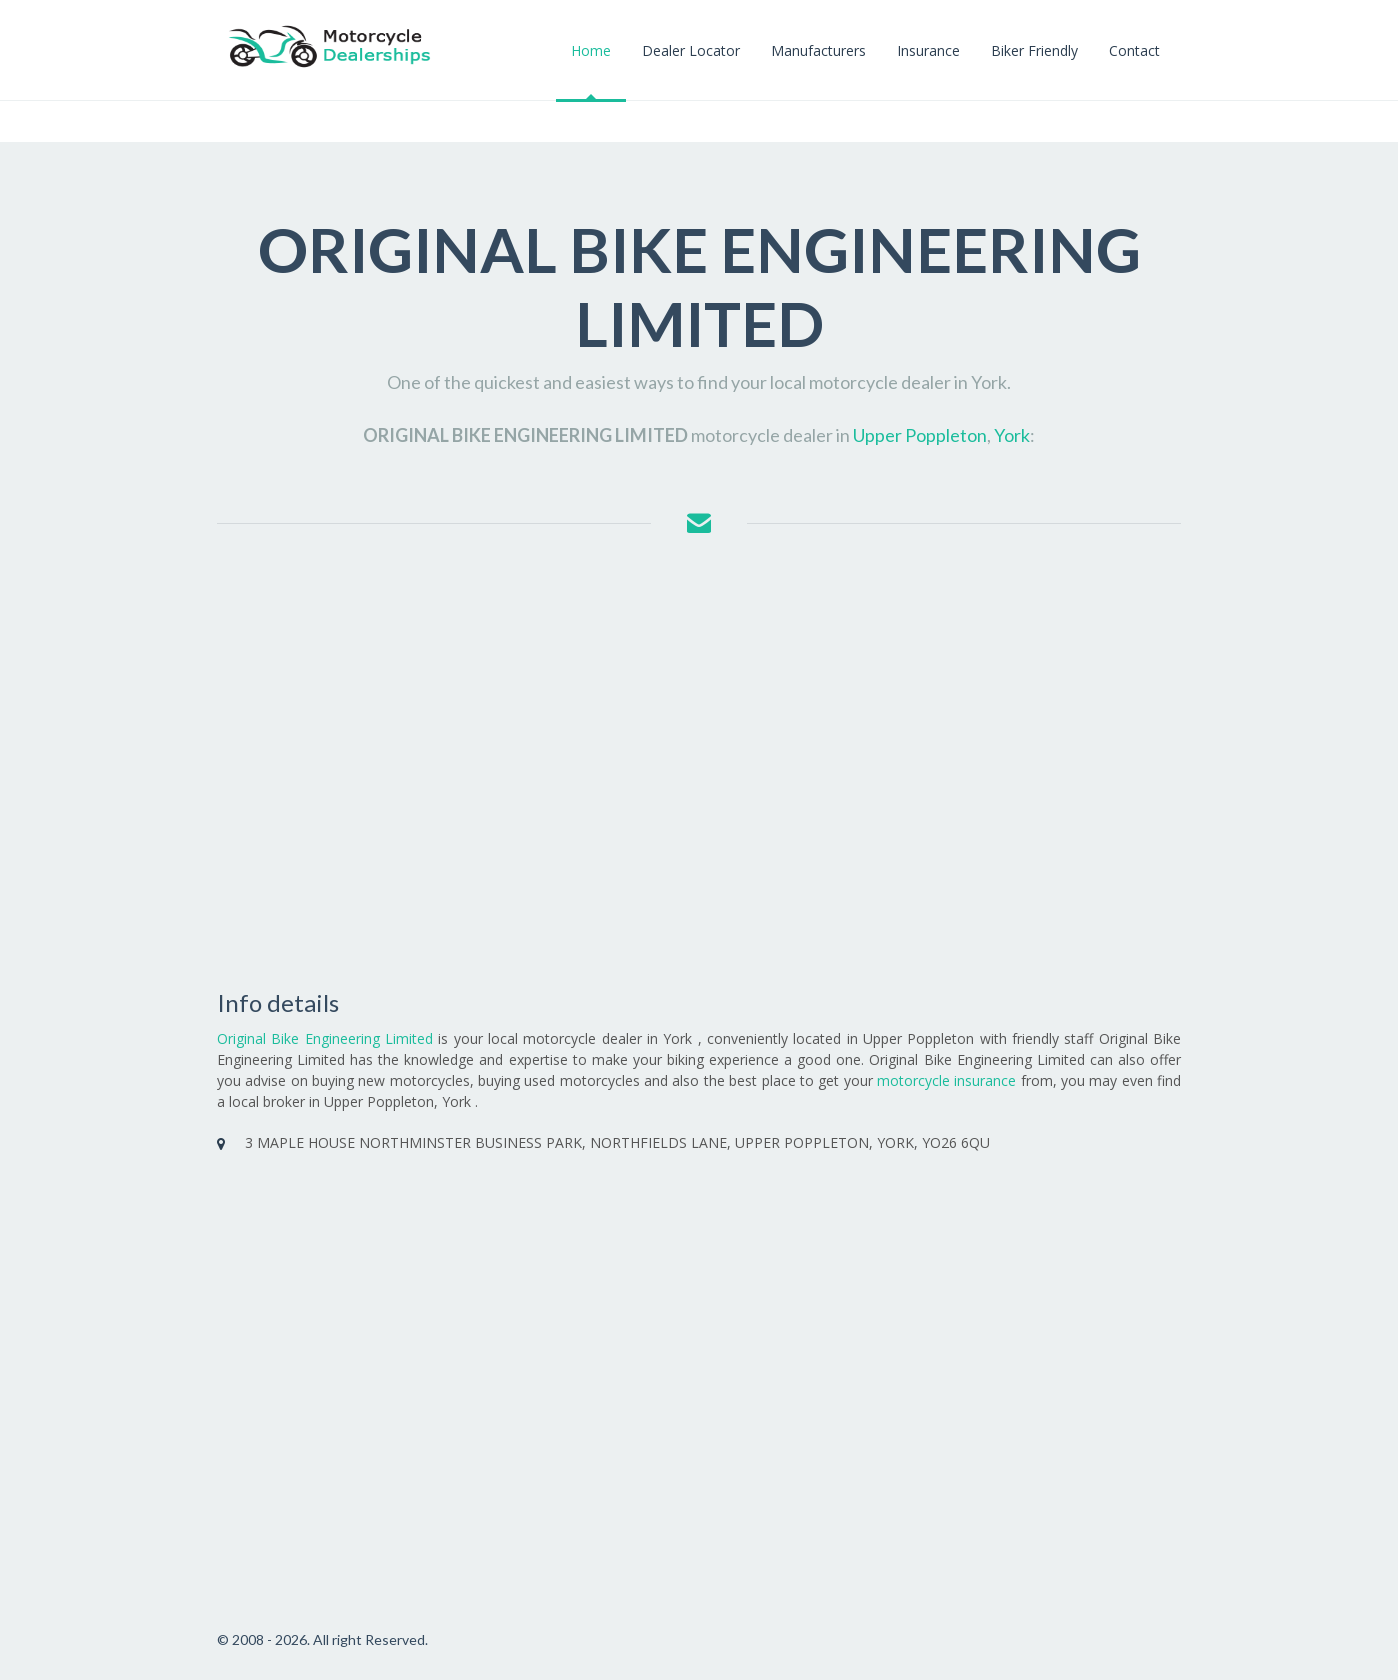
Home (591, 50)
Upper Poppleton (920, 435)
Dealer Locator (691, 50)
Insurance (928, 50)
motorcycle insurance (946, 1080)
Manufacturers (818, 50)
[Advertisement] (699, 764)
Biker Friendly (1034, 50)
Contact (1134, 50)
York (1012, 435)
